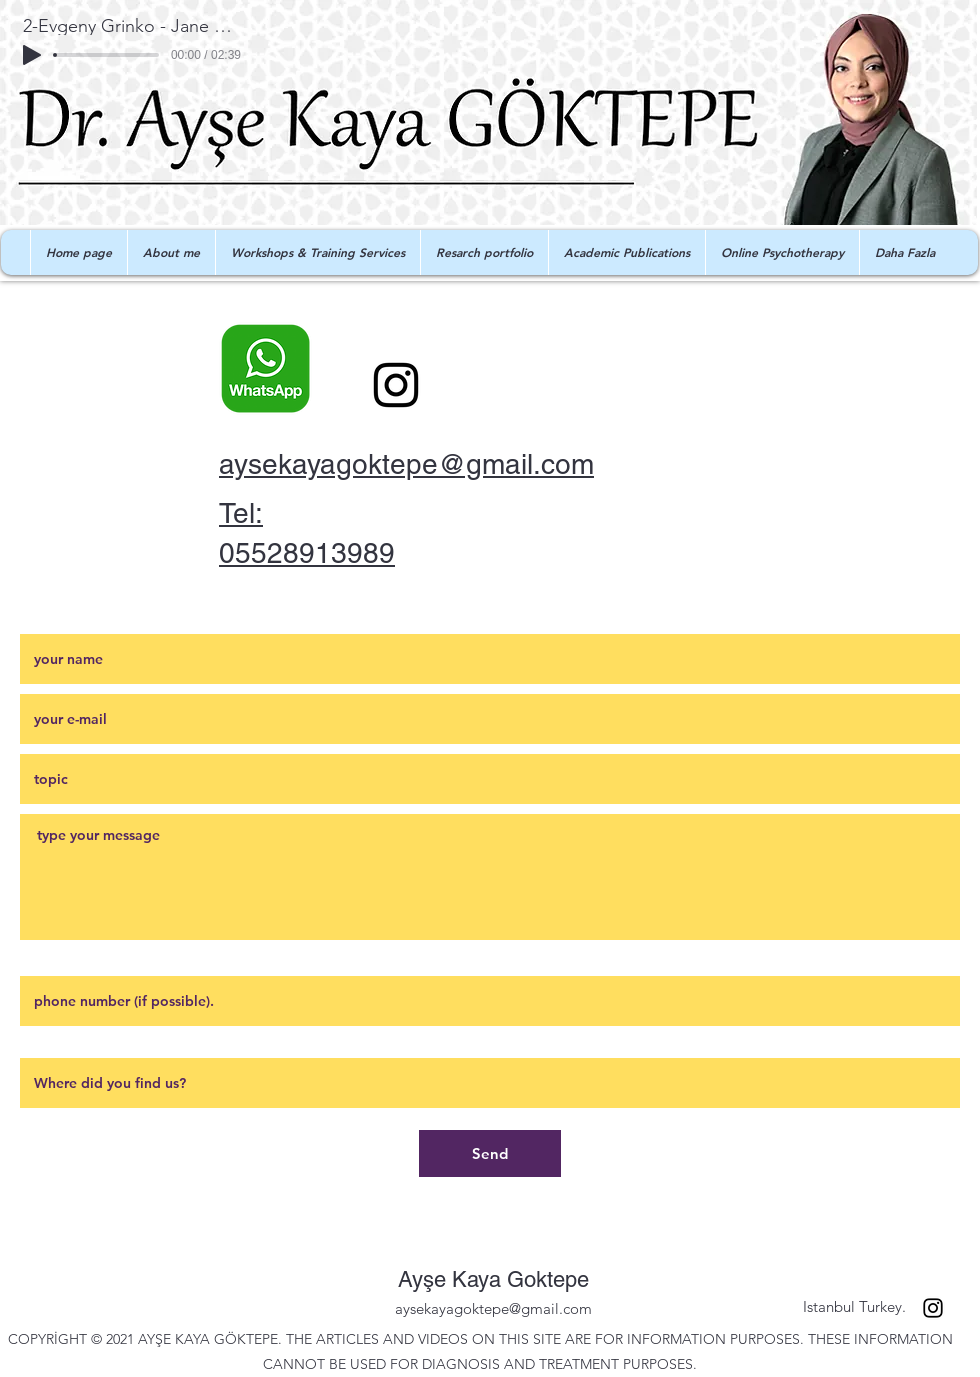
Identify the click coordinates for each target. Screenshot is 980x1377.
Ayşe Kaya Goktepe (493, 1279)
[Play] (32, 55)
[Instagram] (396, 385)
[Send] (490, 1153)
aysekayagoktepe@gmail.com (406, 464)
